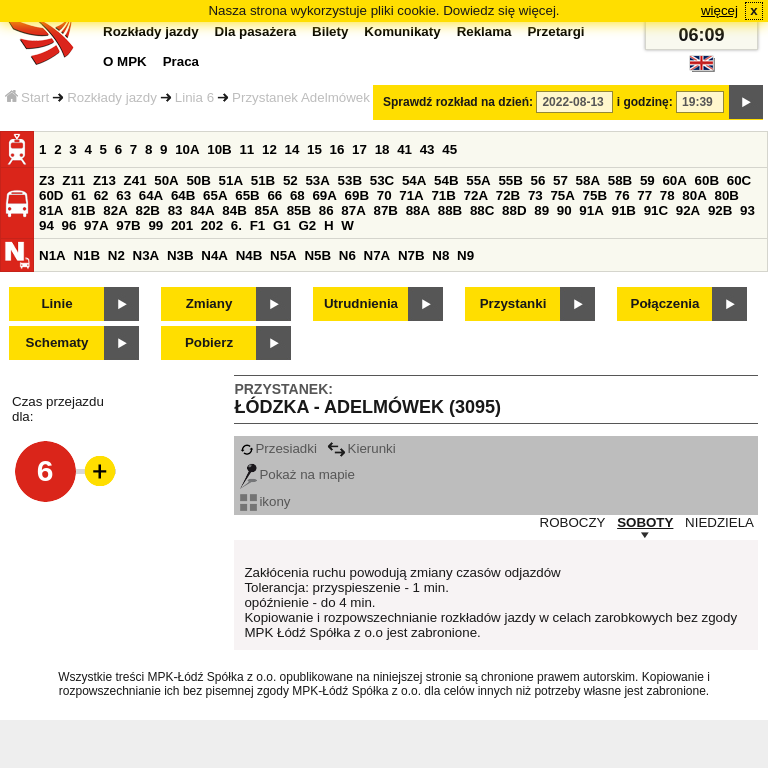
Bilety (330, 31)
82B (147, 210)
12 (269, 149)
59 (647, 180)
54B (446, 180)
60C (739, 180)
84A (202, 210)
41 (404, 149)
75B (595, 195)
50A (166, 180)
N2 (116, 255)
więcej (719, 10)
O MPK (125, 61)
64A (151, 195)
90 (564, 210)
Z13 (104, 180)
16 (337, 149)
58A (588, 180)
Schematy (57, 342)
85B (299, 210)
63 (123, 195)
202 (212, 225)
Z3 (47, 180)
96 (69, 225)
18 (382, 149)
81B (83, 210)
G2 (307, 225)
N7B (411, 255)
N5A (283, 255)
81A (51, 210)
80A (694, 195)
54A (414, 180)
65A (215, 195)
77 (644, 195)
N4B (249, 255)
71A (411, 195)
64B (183, 195)
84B (234, 210)
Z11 (73, 180)
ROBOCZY (573, 522)
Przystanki (513, 303)
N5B (317, 255)
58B (620, 180)
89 (541, 210)
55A (478, 180)
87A (353, 210)
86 (326, 210)
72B (508, 195)
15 (314, 149)
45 (449, 149)
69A (324, 195)
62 (101, 195)
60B (707, 180)
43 (427, 149)
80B (727, 195)
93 (747, 210)
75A (562, 195)
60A (674, 180)
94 (46, 225)
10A (187, 149)
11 (246, 149)
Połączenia (665, 303)
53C (382, 180)
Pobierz (209, 342)
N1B (86, 255)
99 (155, 225)
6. (236, 225)
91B (623, 210)
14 (292, 149)
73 (535, 195)
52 (290, 180)
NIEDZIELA (719, 522)
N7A (377, 255)
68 (297, 195)
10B (219, 149)
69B (357, 195)
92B (720, 210)
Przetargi (555, 31)
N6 (347, 255)
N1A (52, 255)
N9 (465, 255)
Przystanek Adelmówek (301, 97)
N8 (440, 255)
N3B (180, 255)
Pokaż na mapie (297, 474)
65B (247, 195)
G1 (282, 225)
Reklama (484, 31)
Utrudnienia (361, 303)
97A (96, 225)
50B (198, 180)
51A (231, 180)
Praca (181, 61)
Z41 (135, 180)
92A (688, 210)
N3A (146, 255)
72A (476, 195)
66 (274, 195)
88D (514, 210)
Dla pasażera (256, 31)
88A (418, 210)
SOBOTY (645, 522)
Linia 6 (194, 97)
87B (385, 210)
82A (115, 210)
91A (591, 210)
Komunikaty (402, 31)
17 (359, 149)
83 (175, 210)
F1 (258, 225)
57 (560, 180)
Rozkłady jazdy (112, 97)
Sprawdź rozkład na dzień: (458, 102)
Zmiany (209, 303)
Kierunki (361, 448)
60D (51, 195)
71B (443, 195)
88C (482, 210)
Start (27, 97)
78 (667, 195)
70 (384, 195)
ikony (265, 501)
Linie (56, 303)
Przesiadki (278, 448)
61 (78, 195)
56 (538, 180)
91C (656, 210)
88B (450, 210)
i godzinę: (645, 102)
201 (182, 225)
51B (263, 180)
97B (128, 225)
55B (510, 180)
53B (350, 180)
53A (317, 180)
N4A (214, 255)
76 (622, 195)
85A (266, 210)
